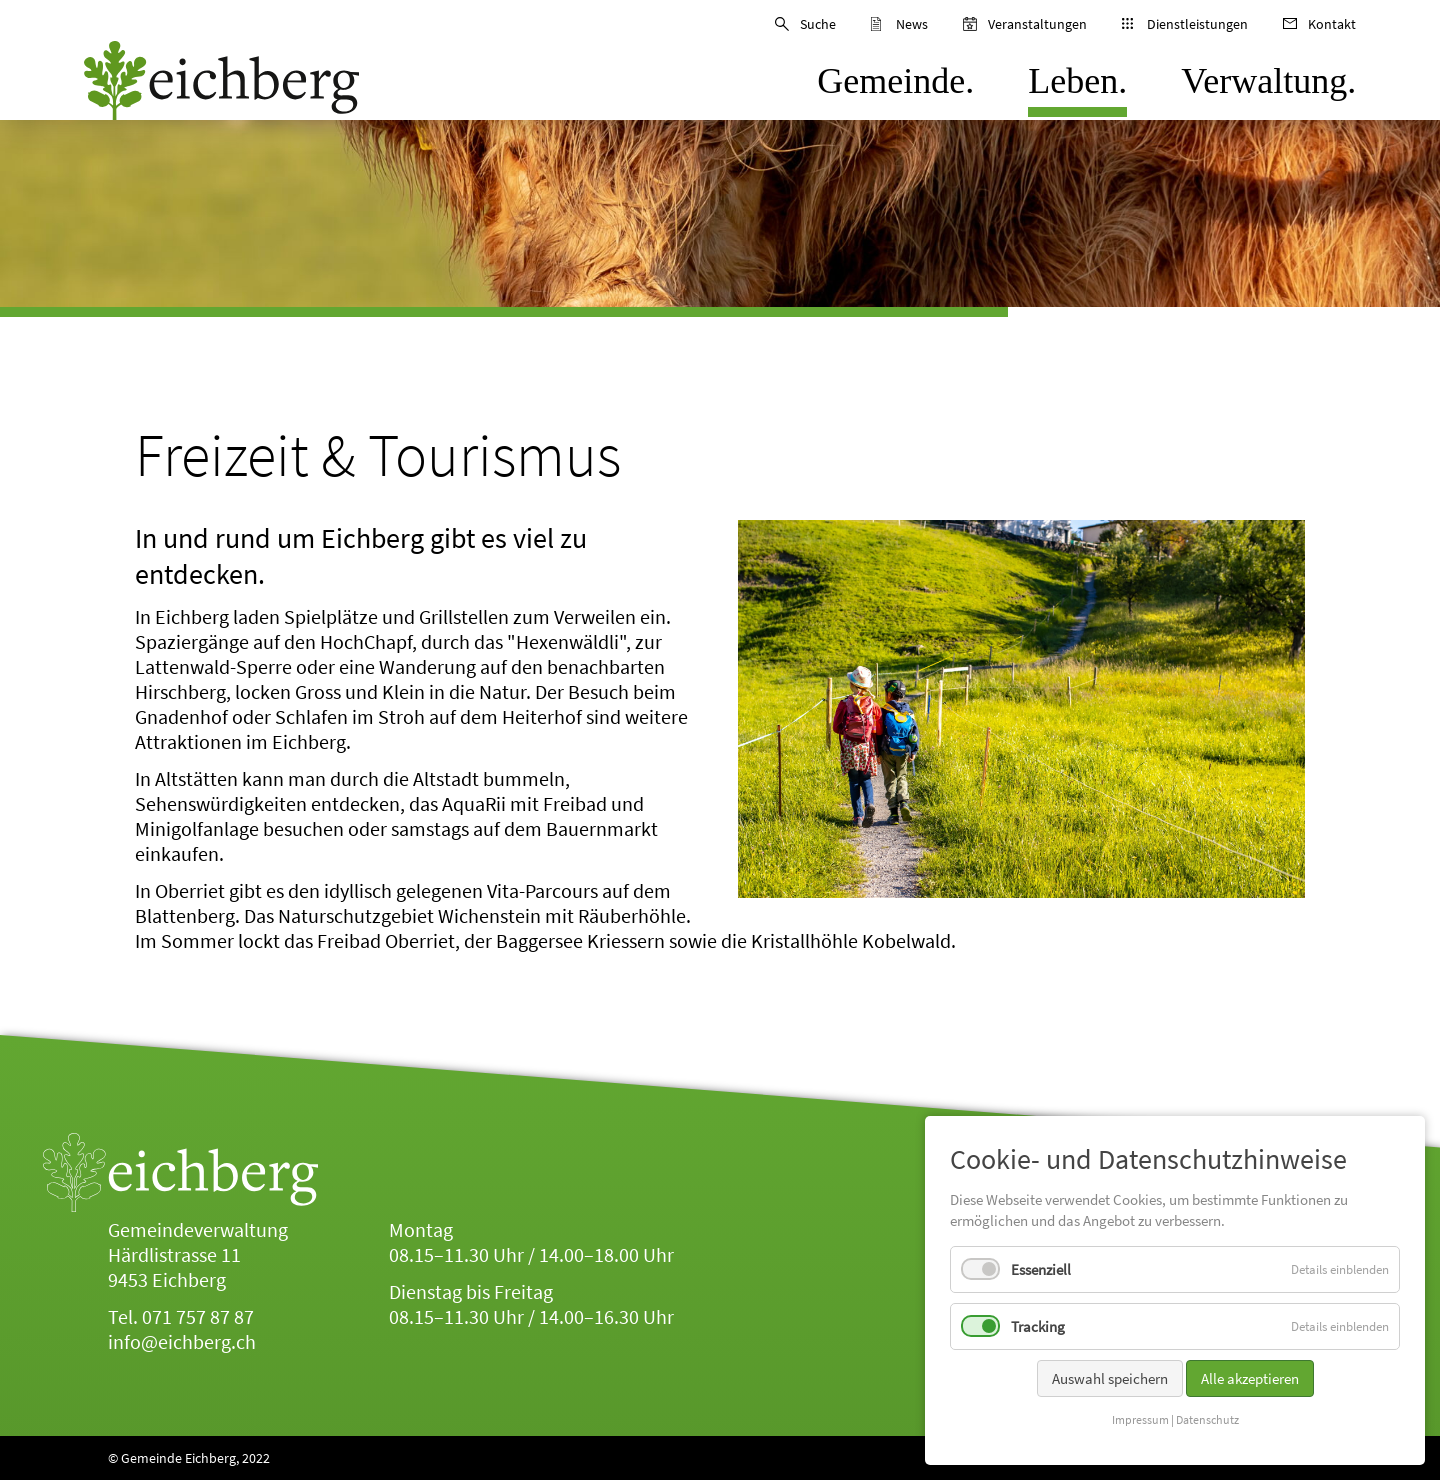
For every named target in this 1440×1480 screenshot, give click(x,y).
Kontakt (1332, 24)
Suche (818, 24)
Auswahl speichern (1110, 1385)
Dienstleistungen (1197, 24)
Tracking (1038, 1333)
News (912, 24)
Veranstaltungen (1037, 24)
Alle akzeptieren (1250, 1385)
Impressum (1140, 1426)
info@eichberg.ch (182, 1341)
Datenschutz (1207, 1426)
